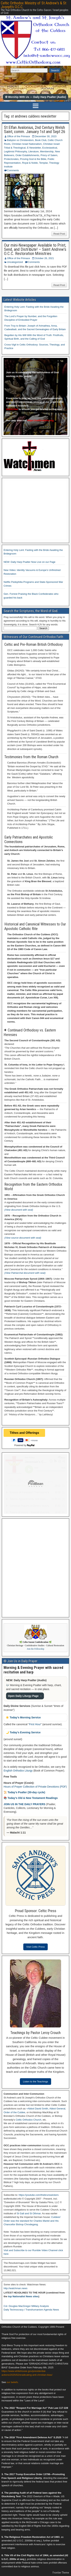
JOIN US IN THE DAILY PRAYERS (25, 1804)
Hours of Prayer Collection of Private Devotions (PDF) (35, 1786)
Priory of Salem (49, 155)
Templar (43, 162)
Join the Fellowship (35, 1649)
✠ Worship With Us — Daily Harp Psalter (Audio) (35, 96)
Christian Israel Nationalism (27, 143)
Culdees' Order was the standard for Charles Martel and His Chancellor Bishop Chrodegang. (32, 2221)
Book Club (40, 140)
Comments (13, 170)
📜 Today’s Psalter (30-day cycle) (24, 1792)
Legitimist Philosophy (15, 151)
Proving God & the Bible (33, 159)
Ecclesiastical (49, 147)
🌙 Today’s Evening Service (23, 1732)
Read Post (59, 233)
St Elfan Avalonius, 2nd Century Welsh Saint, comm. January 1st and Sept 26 (34, 129)
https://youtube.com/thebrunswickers (39, 2195)
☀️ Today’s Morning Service (23, 1717)
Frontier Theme (61, 2572)
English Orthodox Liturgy (18, 1770)
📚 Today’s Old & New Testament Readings (31, 1797)
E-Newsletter (34, 147)
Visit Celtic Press (35, 1946)
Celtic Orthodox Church (28, 2119)
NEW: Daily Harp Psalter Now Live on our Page (29, 562)
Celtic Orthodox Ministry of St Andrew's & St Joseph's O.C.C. (33, 5)
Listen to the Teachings (35, 2081)
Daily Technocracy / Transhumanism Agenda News (31, 2309)
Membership (47, 151)
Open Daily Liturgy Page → (25, 1695)
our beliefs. (13, 2382)
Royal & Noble (30, 162)
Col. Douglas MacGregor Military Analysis (26, 2306)
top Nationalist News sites (23, 2296)
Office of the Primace (18, 136)
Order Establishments (27, 155)
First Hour (35, 1724)
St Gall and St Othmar (29, 2213)
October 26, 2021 (44, 258)
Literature (33, 151)
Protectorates (11, 159)
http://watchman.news (15, 2288)
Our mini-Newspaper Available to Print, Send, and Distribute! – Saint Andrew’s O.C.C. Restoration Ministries (35, 249)
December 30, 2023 (45, 136)
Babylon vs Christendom (20, 140)
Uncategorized (15, 262)
